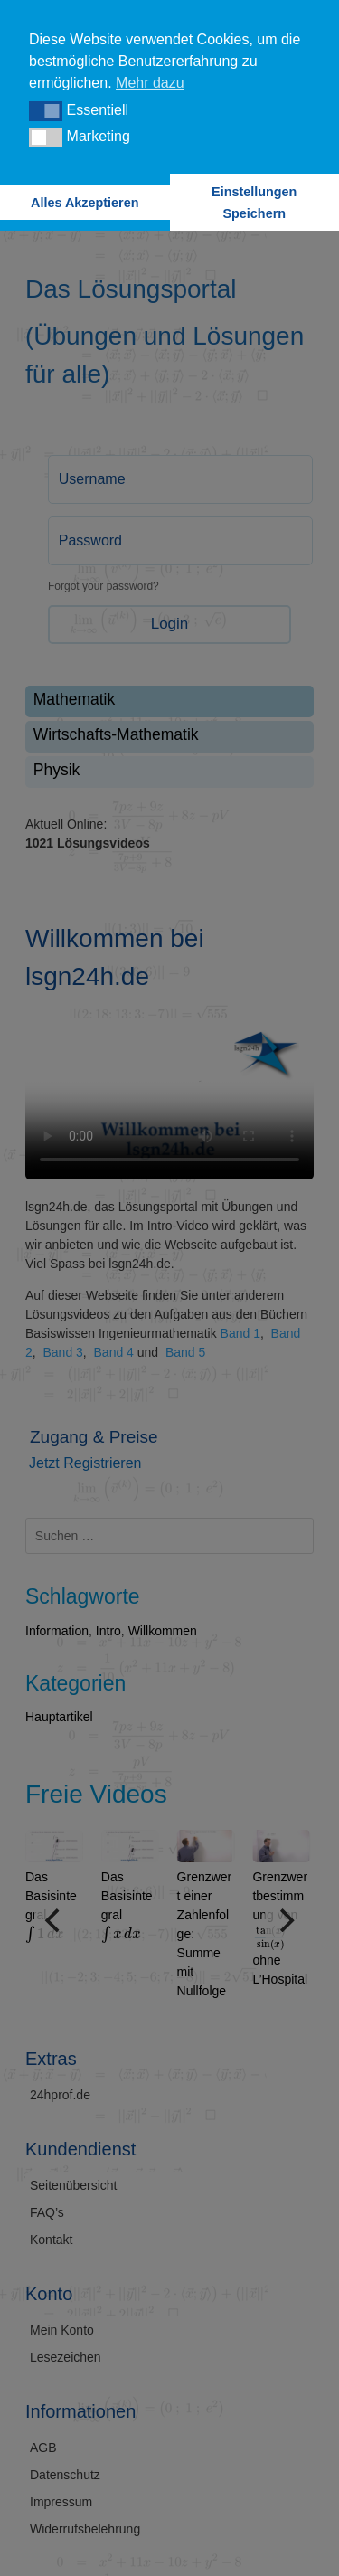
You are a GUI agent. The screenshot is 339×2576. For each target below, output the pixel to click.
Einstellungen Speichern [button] (254, 203)
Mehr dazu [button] (150, 82)
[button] (45, 111)
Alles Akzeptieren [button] (84, 202)
